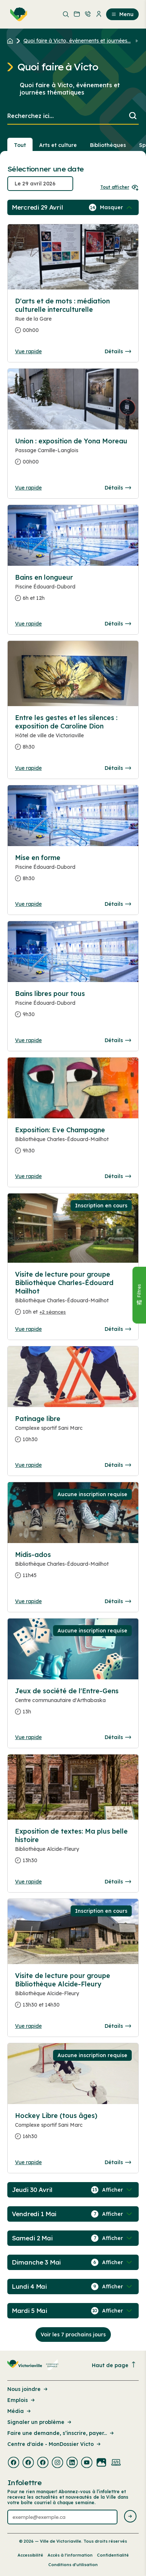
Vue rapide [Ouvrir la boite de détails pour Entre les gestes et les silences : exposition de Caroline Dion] (28, 768)
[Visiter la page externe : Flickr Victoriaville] (101, 2463)
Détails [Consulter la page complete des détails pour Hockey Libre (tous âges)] (118, 2162)
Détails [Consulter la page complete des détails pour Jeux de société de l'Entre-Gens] (118, 1737)
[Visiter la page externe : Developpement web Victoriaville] (116, 2463)
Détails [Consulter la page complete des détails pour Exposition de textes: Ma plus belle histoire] (118, 1881)
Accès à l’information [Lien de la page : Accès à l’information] (70, 2555)
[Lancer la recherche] (133, 116)
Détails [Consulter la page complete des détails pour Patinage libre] (118, 1465)
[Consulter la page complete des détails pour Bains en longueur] (73, 590)
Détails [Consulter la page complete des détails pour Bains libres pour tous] (118, 1040)
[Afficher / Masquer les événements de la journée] (117, 207)
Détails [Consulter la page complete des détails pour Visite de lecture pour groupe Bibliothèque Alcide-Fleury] (118, 2026)
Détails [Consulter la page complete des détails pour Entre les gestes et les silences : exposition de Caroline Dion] (118, 768)
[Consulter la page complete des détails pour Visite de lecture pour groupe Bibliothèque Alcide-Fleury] (73, 1993)
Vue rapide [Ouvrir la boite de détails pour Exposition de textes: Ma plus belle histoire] (28, 1881)
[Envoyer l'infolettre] (130, 2517)
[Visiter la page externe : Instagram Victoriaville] (57, 2463)
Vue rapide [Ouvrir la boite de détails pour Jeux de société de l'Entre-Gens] (28, 1737)
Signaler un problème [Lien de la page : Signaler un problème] (39, 2422)
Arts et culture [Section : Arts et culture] (58, 145)
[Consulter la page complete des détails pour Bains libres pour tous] (73, 1007)
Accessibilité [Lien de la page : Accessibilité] (30, 2555)
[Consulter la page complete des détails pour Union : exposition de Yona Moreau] (73, 454)
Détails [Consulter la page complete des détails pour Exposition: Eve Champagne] (118, 1176)
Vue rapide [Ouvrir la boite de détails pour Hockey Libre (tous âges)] (28, 2162)
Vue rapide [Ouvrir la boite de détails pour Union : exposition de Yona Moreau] (28, 487)
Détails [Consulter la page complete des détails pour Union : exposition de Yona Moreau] (118, 487)
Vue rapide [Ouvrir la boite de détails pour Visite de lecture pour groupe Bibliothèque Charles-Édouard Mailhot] (28, 1329)
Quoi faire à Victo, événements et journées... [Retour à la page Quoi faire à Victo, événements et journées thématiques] (77, 40)
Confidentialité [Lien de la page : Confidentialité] (113, 2555)
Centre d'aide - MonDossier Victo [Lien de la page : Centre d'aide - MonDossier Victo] (54, 2444)
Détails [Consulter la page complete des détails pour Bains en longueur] (118, 623)
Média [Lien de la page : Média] (19, 2411)
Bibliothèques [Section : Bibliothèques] (108, 145)
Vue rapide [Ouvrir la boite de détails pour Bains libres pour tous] (28, 1040)
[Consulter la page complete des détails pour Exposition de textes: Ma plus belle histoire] (73, 1849)
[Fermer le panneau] (139, 1295)
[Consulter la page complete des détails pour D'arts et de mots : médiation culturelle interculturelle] (73, 318)
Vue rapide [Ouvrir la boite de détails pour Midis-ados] (28, 1601)
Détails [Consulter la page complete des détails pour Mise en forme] (118, 904)
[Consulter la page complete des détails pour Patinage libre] (73, 1432)
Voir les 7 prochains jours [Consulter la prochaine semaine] (73, 2334)
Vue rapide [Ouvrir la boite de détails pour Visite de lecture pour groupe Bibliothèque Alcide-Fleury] (28, 2026)
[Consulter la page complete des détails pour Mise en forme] (73, 871)
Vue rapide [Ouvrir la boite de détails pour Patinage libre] (28, 1465)
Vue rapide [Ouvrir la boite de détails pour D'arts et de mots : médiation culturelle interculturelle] (28, 351)
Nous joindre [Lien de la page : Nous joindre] (28, 2389)
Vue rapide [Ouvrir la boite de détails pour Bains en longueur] (28, 623)
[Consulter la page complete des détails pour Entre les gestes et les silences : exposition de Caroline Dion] (73, 735)
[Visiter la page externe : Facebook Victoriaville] (13, 2463)
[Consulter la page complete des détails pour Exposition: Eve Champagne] (73, 1143)
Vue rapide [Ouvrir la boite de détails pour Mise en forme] (28, 904)
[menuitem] (17, 14)
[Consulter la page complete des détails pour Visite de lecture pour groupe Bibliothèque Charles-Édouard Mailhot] (73, 1296)
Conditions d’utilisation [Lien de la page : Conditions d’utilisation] (73, 2564)
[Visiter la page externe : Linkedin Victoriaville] (72, 2463)
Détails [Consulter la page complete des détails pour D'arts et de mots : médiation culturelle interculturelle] (118, 351)
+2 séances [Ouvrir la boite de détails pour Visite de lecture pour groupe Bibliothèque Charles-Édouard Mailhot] (53, 1312)
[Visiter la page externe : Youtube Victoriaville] (87, 2463)
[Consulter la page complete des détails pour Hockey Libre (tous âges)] (73, 2129)
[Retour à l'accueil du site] (11, 40)
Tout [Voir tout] (20, 145)
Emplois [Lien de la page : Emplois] (21, 2400)
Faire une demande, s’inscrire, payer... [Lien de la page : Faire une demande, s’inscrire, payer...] (61, 2433)
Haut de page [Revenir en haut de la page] (114, 2365)
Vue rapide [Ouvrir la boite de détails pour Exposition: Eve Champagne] (28, 1176)
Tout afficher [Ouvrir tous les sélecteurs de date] (119, 187)
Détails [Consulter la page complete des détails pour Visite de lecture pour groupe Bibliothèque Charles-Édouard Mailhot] (118, 1329)
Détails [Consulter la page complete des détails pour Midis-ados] (118, 1601)
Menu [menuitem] (122, 14)
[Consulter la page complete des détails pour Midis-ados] (73, 1568)
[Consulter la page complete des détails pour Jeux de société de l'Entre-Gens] (73, 1704)
